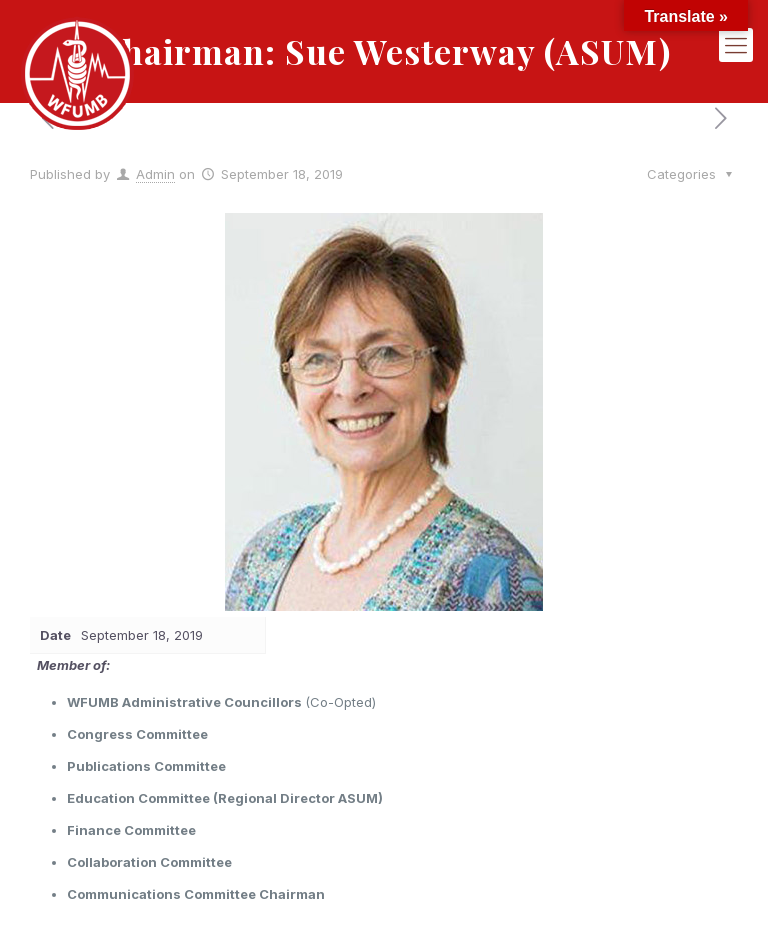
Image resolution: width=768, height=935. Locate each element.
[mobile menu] (736, 45)
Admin (155, 174)
